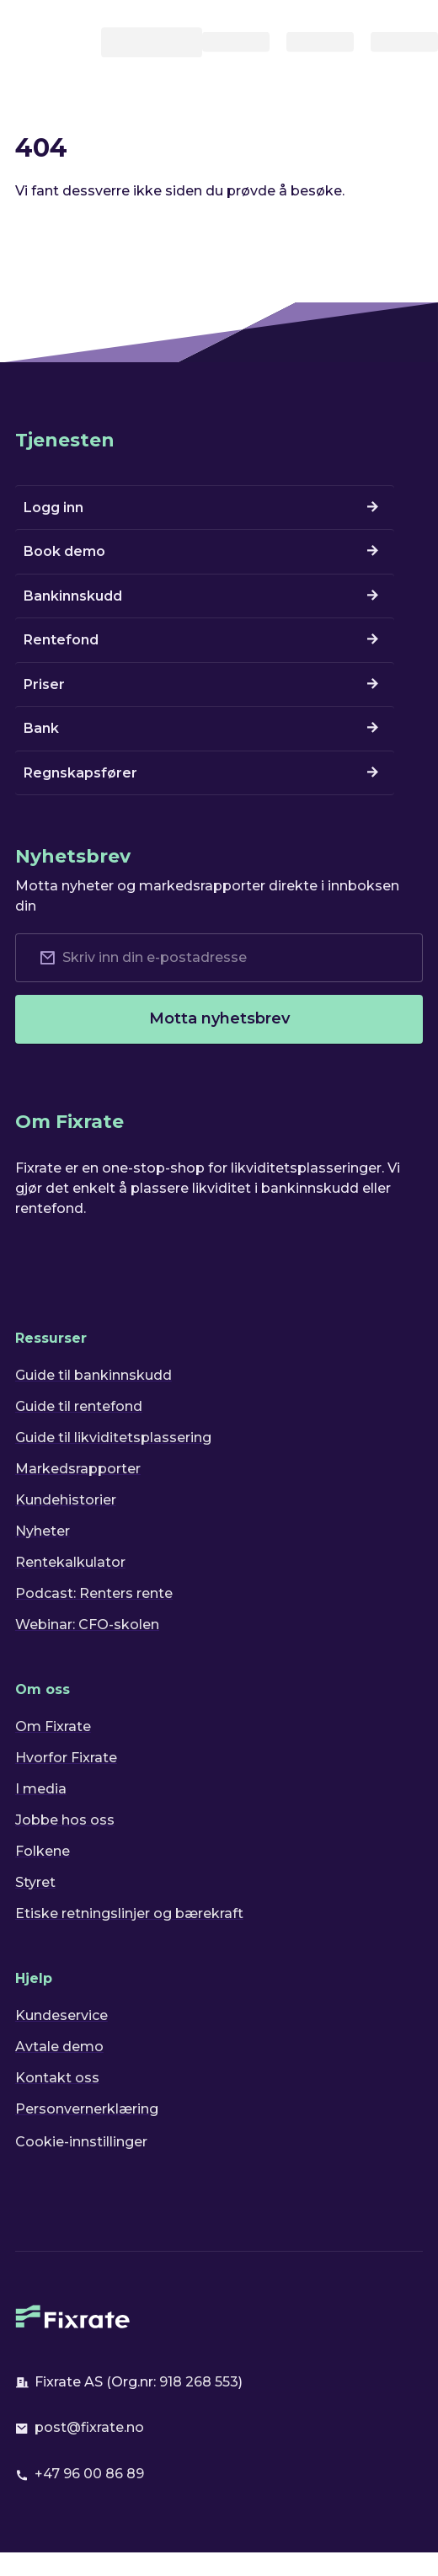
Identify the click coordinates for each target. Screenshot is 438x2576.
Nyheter (42, 1531)
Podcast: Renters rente (94, 1593)
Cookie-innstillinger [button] (81, 2142)
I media (41, 1789)
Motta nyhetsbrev (219, 1018)
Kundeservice (61, 2015)
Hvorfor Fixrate (66, 1758)
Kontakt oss (57, 2078)
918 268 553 (198, 2382)
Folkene (42, 1851)
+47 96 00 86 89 (89, 2474)
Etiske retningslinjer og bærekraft (129, 1913)
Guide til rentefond (78, 1406)
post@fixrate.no (89, 2427)
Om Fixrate (53, 1726)
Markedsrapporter (78, 1469)
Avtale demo (59, 2047)
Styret (35, 1882)
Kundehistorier (65, 1500)
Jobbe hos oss (65, 1820)
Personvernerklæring (86, 2109)
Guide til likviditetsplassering (113, 1438)
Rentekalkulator (70, 1562)
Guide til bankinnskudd (93, 1375)
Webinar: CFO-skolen (87, 1625)
